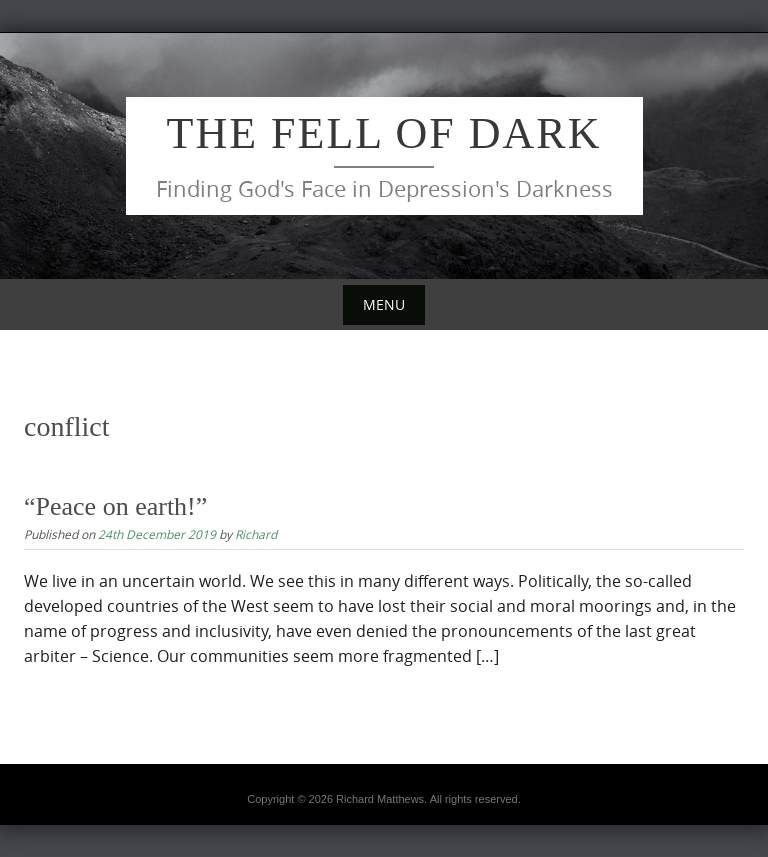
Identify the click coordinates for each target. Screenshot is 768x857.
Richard (256, 534)
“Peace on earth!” (115, 506)
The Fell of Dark (384, 133)
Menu (384, 304)
